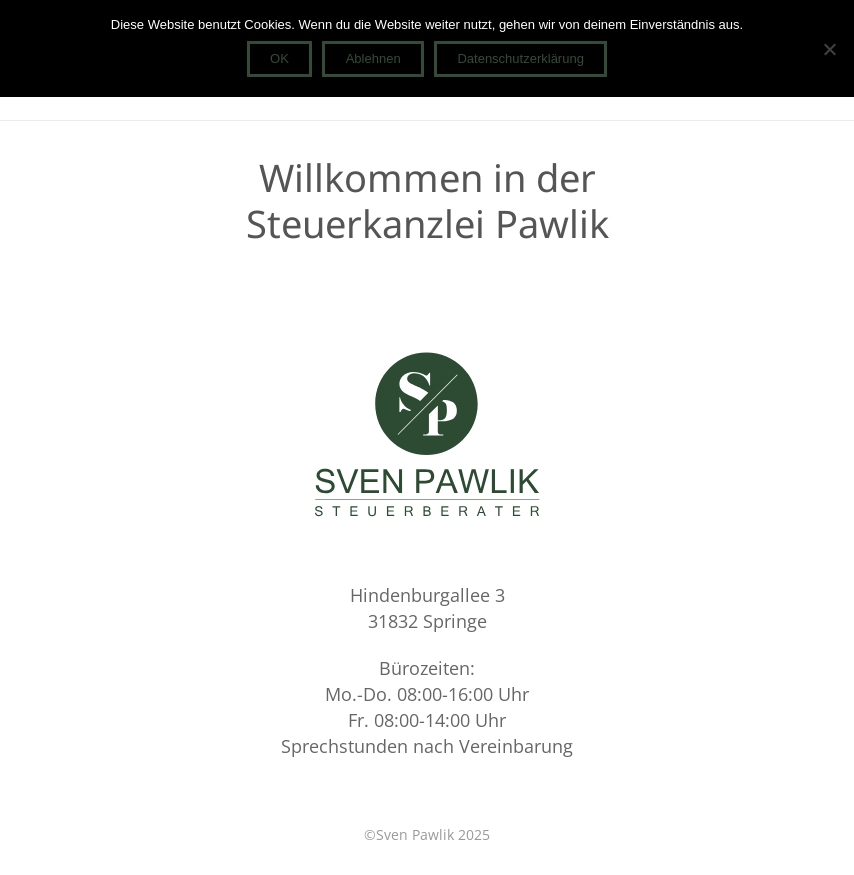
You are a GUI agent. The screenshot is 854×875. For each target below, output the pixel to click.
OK (279, 58)
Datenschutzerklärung (520, 58)
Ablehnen (373, 58)
